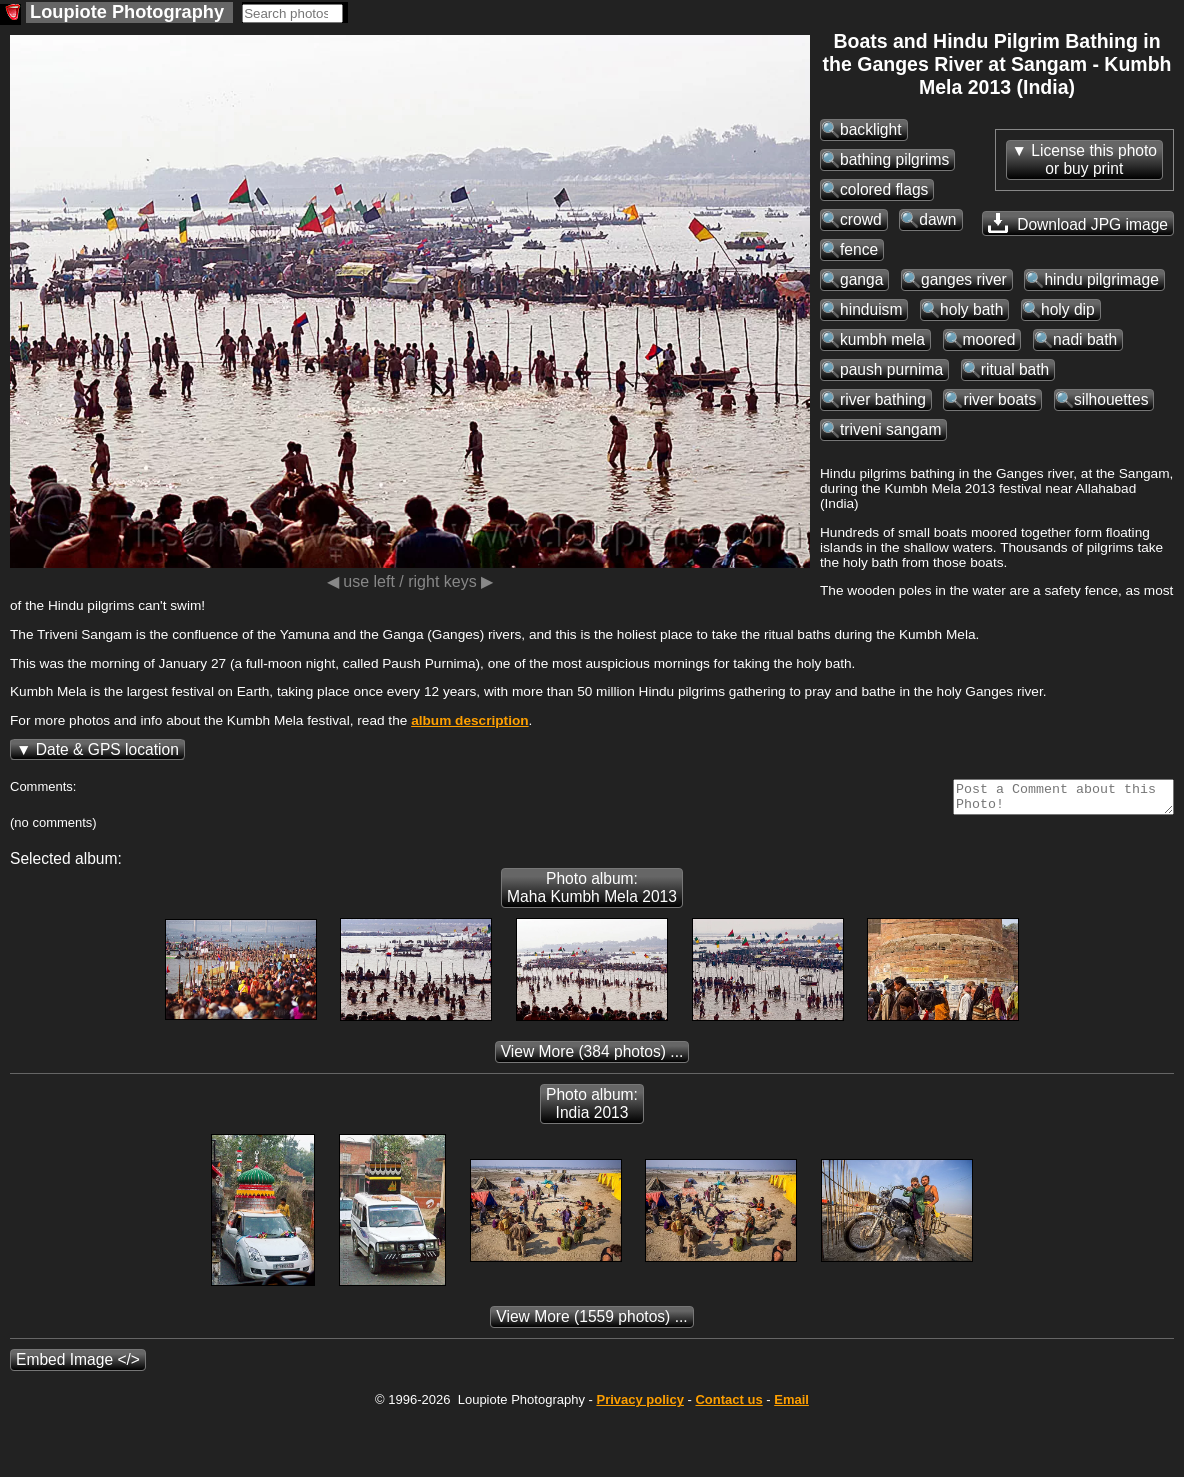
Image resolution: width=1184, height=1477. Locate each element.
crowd (861, 219)
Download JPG (1078, 223)
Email (791, 1405)
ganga (861, 279)
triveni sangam (890, 429)
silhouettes (1111, 399)
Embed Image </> (78, 1365)
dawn (937, 219)
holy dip (1068, 309)
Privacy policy (639, 1405)
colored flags (884, 189)
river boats (999, 399)
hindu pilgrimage (1101, 279)
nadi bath (1085, 339)
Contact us (728, 1405)
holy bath (971, 309)
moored (989, 339)
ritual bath (1015, 369)
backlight (871, 129)
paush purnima (891, 369)
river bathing (883, 399)
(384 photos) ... (592, 1057)
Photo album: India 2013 (592, 1109)
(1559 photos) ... (591, 1322)
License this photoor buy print (1094, 159)
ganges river (964, 279)
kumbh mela (882, 339)
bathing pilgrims (894, 159)
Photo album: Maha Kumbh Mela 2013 (592, 893)
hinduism (871, 309)
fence (859, 249)
